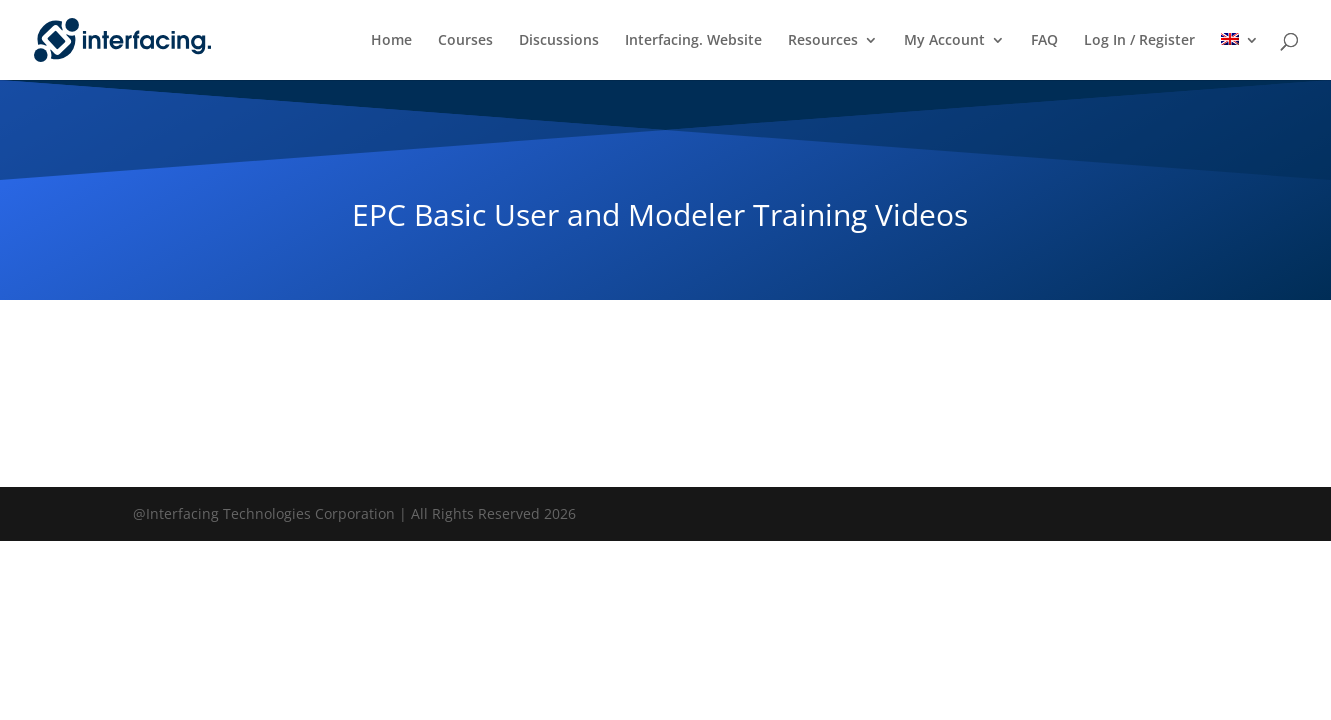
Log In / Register (1139, 41)
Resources (823, 41)
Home (391, 41)
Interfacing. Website (693, 41)
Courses (465, 41)
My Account (944, 41)
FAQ (1044, 41)
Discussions (559, 41)
